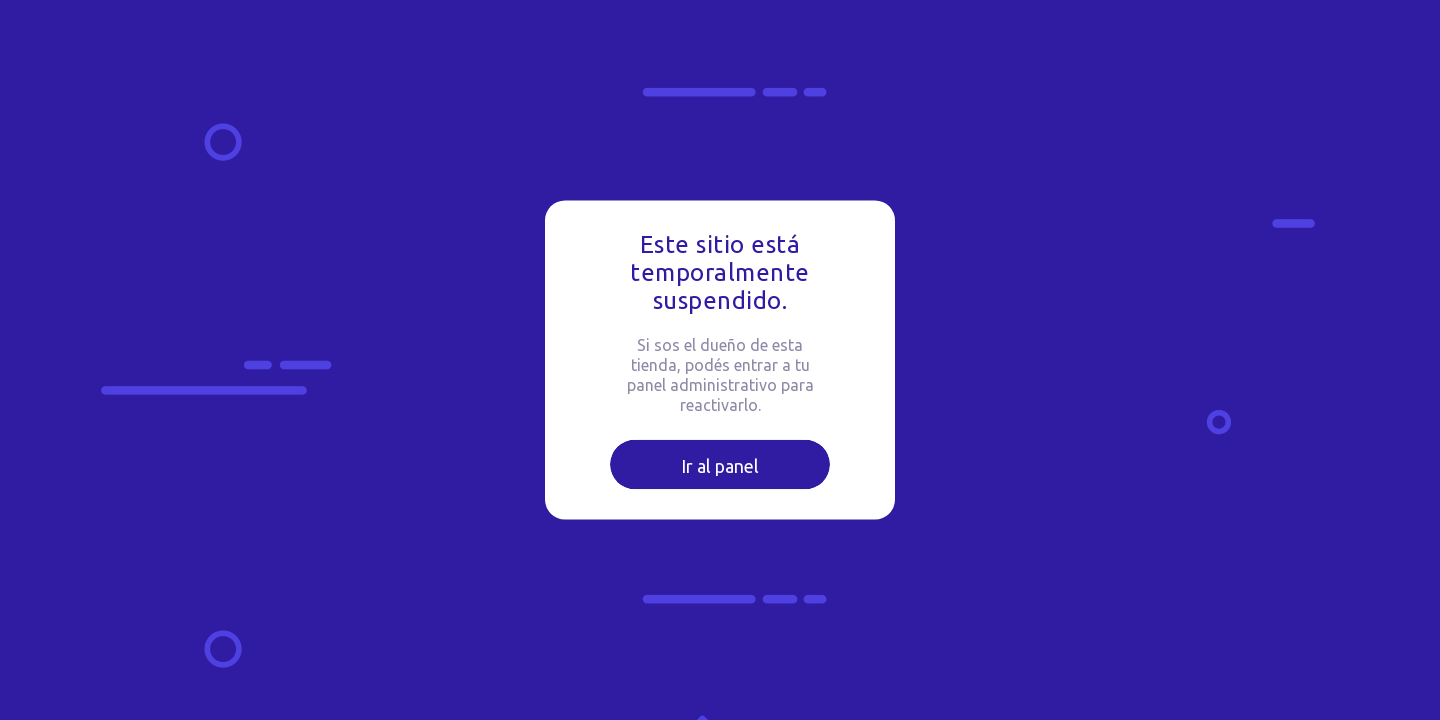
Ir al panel (720, 466)
